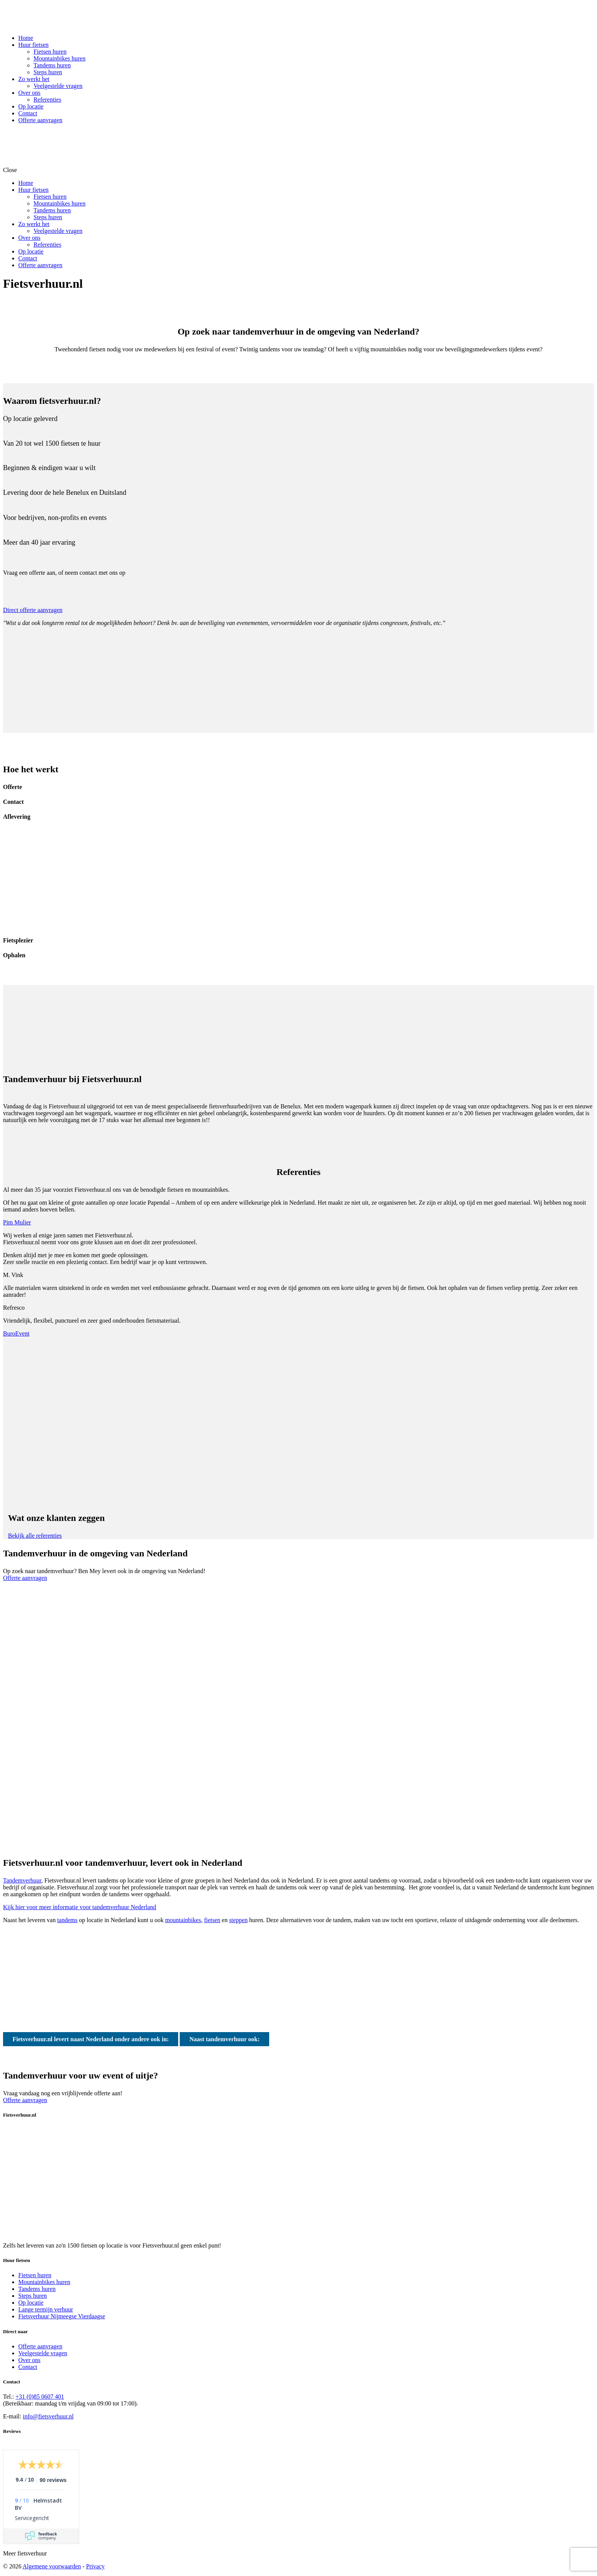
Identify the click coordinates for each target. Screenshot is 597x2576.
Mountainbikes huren (44, 2282)
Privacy (95, 2566)
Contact (27, 2367)
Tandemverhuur (22, 1880)
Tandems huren (37, 2289)
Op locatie (30, 2302)
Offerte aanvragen (25, 1578)
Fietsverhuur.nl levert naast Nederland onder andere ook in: (91, 2039)
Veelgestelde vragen (42, 2353)
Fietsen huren (34, 2275)
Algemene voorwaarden (51, 2566)
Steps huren (32, 2295)
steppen (238, 1920)
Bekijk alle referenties (35, 1535)
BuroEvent (16, 1333)
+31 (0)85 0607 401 (40, 2396)
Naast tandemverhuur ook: (224, 2039)
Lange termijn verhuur (45, 2309)
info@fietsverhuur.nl (48, 2416)
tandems (67, 1920)
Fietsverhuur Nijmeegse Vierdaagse (61, 2316)
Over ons (29, 2360)
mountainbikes (183, 1920)
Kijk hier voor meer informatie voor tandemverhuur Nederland (79, 1907)
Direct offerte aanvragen (32, 610)
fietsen (212, 1920)
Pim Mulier (17, 1222)
